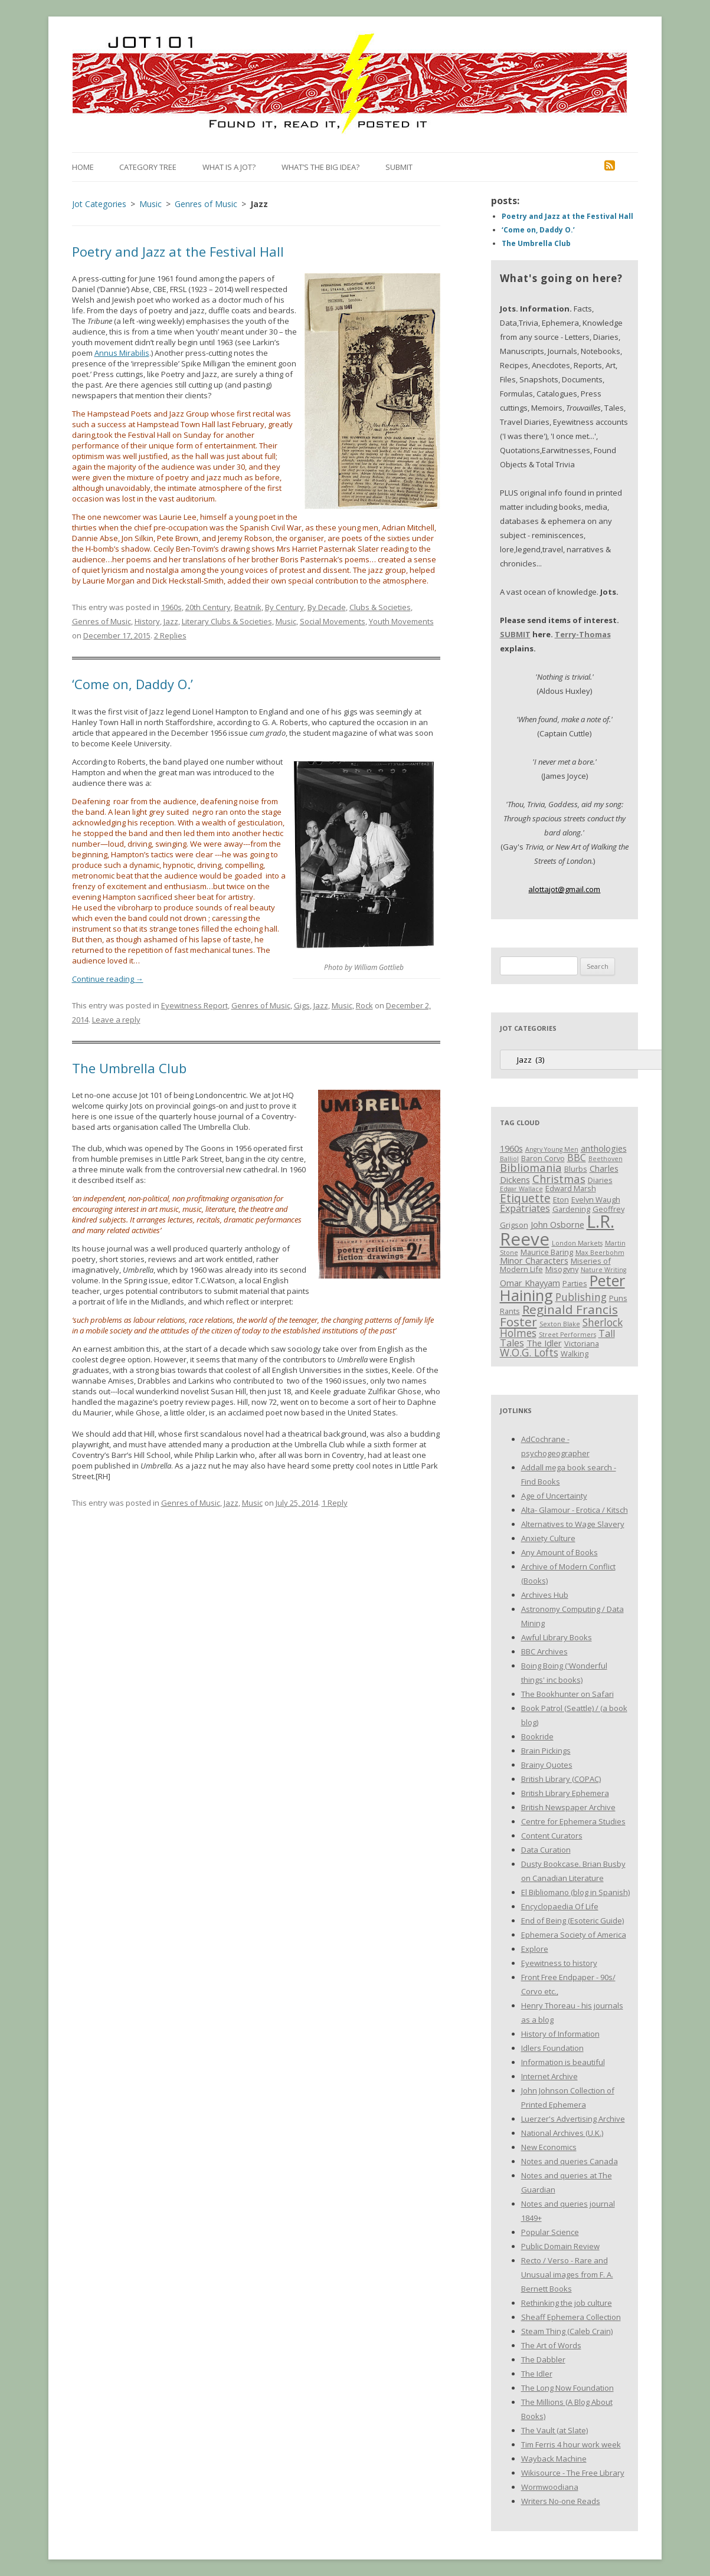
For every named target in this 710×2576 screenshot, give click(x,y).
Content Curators (552, 1835)
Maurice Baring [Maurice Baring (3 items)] (547, 1252)
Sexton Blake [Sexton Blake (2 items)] (559, 1324)
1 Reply (335, 1502)
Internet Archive (549, 2076)
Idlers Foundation (552, 2048)
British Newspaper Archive (568, 1807)
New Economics (549, 2147)
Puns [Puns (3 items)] (618, 1298)
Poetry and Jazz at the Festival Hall (178, 251)
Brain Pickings (546, 1750)
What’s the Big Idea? (320, 167)
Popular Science (550, 2232)
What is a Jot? (229, 167)
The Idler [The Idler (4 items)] (544, 1343)
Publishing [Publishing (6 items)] (581, 1297)
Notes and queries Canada (569, 2161)
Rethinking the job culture (566, 2303)
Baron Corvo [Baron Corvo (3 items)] (543, 1158)
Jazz (170, 621)
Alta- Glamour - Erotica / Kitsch (574, 1510)
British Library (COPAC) (561, 1779)
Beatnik (247, 607)
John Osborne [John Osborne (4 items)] (557, 1224)
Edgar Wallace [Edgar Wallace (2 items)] (521, 1189)
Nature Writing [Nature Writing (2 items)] (603, 1270)
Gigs (302, 1005)
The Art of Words (551, 2345)
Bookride (537, 1736)
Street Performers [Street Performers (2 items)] (567, 1334)
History (147, 621)
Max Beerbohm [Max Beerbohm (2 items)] (599, 1252)
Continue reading (107, 979)
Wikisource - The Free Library (572, 2472)
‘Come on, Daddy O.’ (132, 684)
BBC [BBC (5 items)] (576, 1157)
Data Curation (546, 1849)
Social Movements (332, 621)
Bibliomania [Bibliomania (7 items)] (531, 1167)
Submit (399, 167)
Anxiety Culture (548, 1538)
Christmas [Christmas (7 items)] (558, 1178)
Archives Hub (544, 1594)
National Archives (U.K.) (562, 2133)
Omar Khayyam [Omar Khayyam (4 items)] (530, 1283)
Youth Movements (401, 621)
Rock (364, 1005)
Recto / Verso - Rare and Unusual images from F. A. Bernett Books (567, 2274)
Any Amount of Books (559, 1552)
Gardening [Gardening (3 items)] (571, 1209)
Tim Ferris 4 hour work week (571, 2444)
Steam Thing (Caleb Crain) (567, 2331)
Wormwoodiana (549, 2487)
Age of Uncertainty (554, 1495)
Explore (534, 1949)
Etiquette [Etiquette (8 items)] (525, 1198)
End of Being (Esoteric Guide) (572, 1920)
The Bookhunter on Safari (567, 1694)
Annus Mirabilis (121, 353)
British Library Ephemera (565, 1793)
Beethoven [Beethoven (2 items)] (605, 1159)
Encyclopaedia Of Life (559, 1906)
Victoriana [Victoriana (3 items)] (581, 1343)
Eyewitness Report (194, 1005)
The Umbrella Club (129, 1068)
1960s (171, 607)
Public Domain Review (560, 2246)
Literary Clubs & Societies (227, 621)
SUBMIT (515, 634)
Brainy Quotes (546, 1764)
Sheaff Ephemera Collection (571, 2317)
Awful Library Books (556, 1637)
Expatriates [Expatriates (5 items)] (525, 1208)
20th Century (208, 607)
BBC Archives (544, 1651)
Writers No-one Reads (560, 2501)
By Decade (326, 607)
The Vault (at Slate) (554, 2430)
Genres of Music (101, 621)
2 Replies (170, 635)
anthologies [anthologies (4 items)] (604, 1148)
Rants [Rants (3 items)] (510, 1311)
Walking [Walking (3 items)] (574, 1353)
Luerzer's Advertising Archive (573, 2118)
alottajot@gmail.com (564, 889)
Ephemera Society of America (573, 1934)
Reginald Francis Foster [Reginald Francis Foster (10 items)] (559, 1315)
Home (83, 167)
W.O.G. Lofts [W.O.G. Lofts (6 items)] (529, 1352)
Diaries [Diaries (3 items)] (600, 1180)
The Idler (536, 2373)
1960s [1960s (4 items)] (511, 1148)
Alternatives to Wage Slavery (572, 1524)
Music (286, 621)
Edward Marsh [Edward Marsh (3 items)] (570, 1188)
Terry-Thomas (583, 634)
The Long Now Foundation (567, 2387)
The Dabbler (543, 2359)
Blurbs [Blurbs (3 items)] (575, 1169)
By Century (284, 607)
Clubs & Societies (380, 607)
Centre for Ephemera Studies (573, 1821)
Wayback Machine (554, 2458)
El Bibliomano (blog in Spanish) (575, 1892)
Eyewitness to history (559, 1963)
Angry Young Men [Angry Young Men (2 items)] (551, 1149)
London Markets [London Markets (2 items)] (577, 1243)
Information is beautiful (563, 2062)
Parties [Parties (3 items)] (574, 1283)
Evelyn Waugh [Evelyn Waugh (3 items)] (595, 1199)
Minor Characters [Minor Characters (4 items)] (534, 1260)
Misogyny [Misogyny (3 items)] (561, 1269)
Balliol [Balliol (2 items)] (509, 1159)
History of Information (560, 2033)
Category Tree (147, 167)
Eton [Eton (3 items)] (561, 1199)
